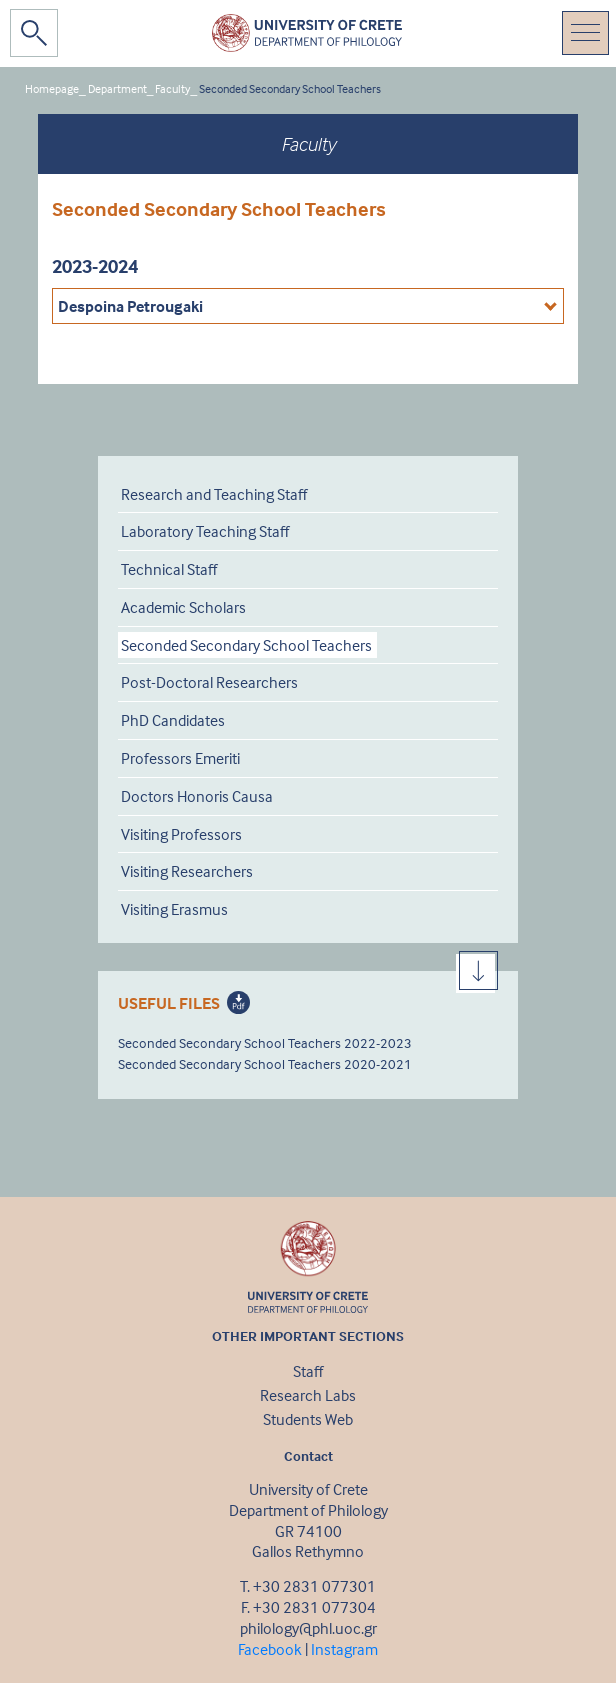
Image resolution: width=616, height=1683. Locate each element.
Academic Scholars (183, 607)
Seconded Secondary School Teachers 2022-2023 (265, 1042)
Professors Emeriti (180, 758)
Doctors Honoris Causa (197, 796)
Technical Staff (169, 569)
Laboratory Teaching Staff (205, 531)
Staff (308, 1371)
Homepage (52, 88)
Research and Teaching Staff (214, 494)
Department (117, 88)
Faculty (172, 88)
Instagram (344, 1649)
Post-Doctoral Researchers (209, 682)
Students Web (308, 1419)
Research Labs (308, 1395)
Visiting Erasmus (174, 909)
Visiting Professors (181, 834)
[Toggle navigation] (585, 33)
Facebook (270, 1649)
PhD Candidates (173, 720)
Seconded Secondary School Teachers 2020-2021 (265, 1063)
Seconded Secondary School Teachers (290, 88)
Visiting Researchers (187, 871)
